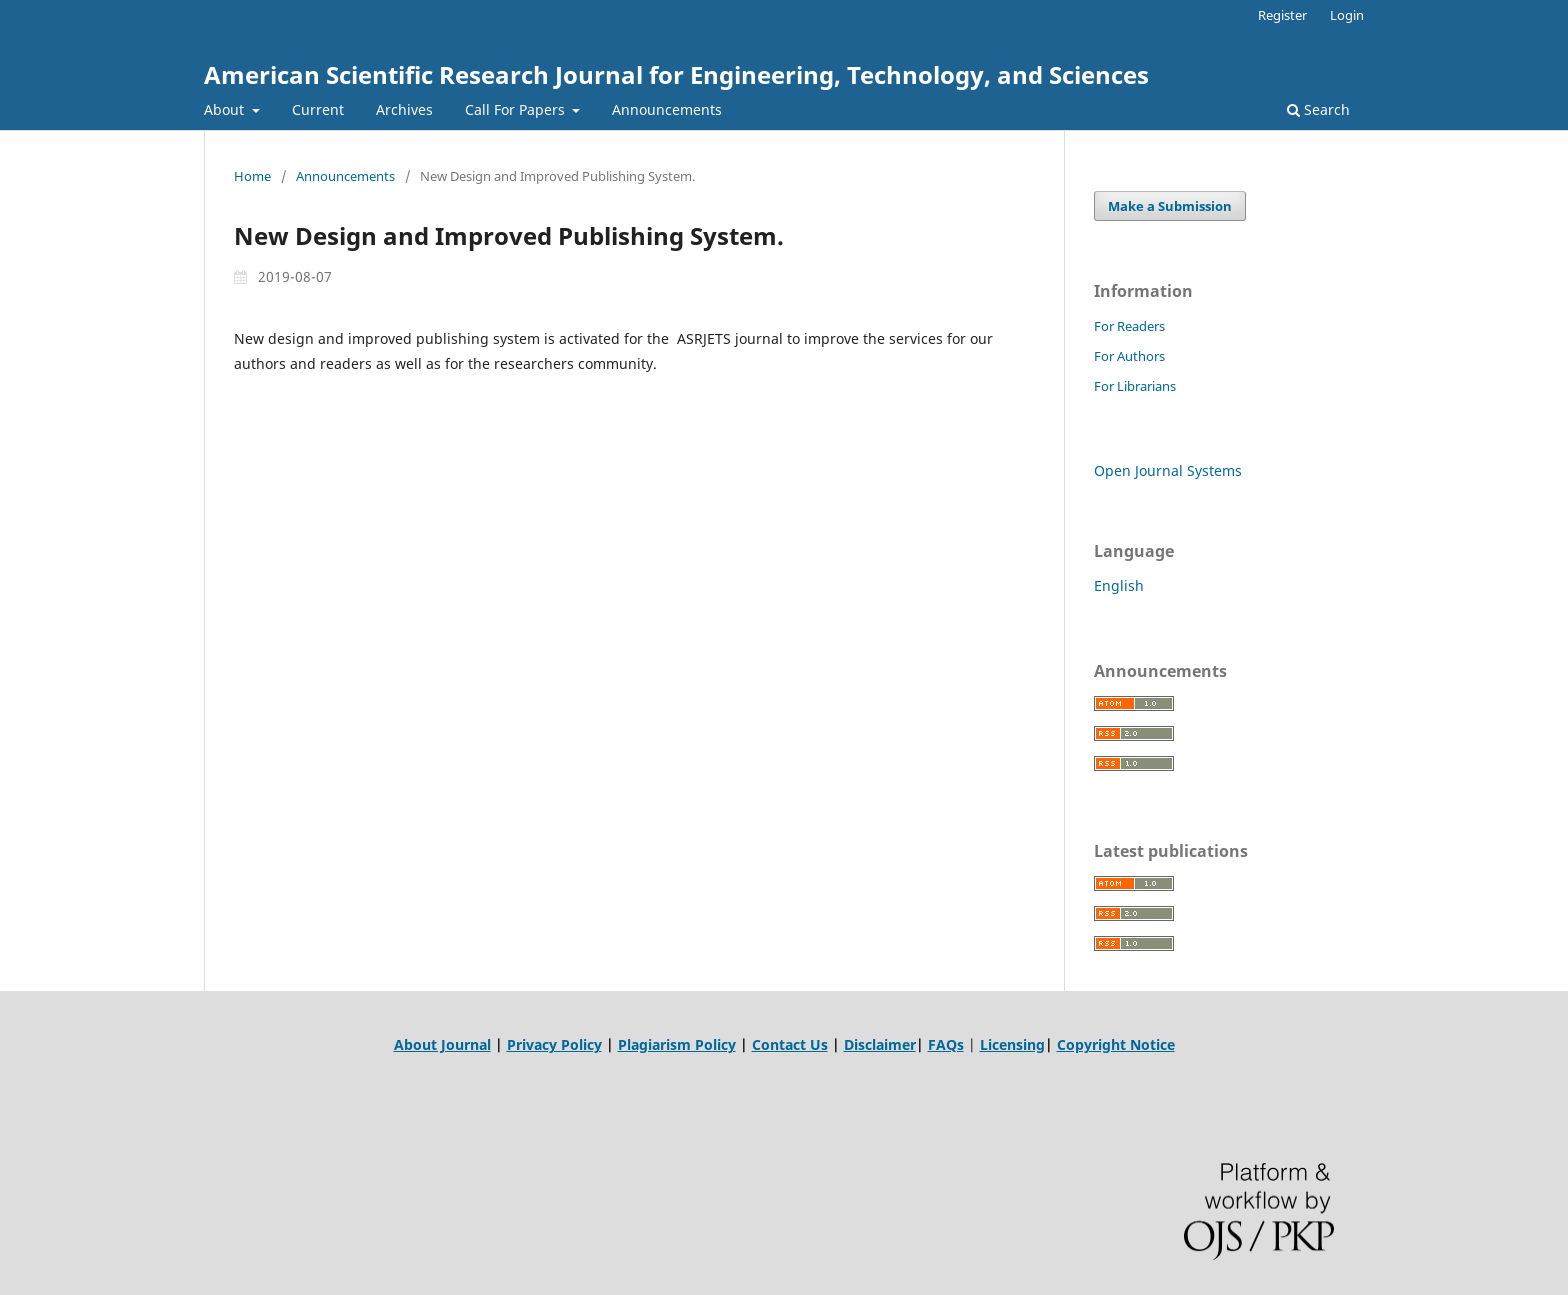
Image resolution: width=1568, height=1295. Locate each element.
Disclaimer (880, 1044)
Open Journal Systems (1168, 470)
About (226, 109)
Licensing (1012, 1044)
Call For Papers (517, 109)
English (1119, 585)
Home (252, 176)
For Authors (1129, 356)
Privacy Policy (554, 1044)
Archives (404, 109)
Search (1318, 109)
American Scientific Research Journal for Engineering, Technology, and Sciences (676, 74)
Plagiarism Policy (677, 1044)
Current (318, 109)
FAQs (946, 1044)
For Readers (1129, 326)
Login (1347, 15)
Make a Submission (1170, 206)
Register (1282, 15)
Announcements (667, 109)
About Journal (442, 1044)
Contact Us (790, 1044)
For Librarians (1135, 386)
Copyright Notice (1116, 1044)
